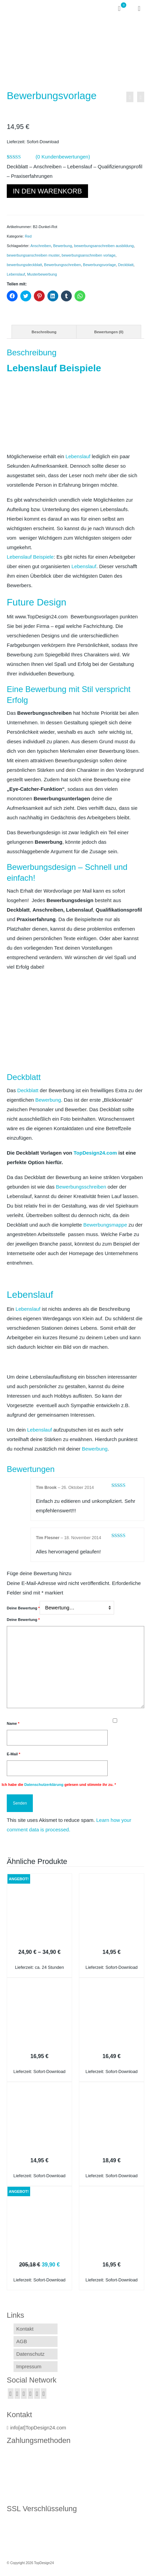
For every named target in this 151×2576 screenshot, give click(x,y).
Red (28, 236)
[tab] (44, 332)
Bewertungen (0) (108, 332)
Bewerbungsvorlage (99, 265)
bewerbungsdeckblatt (24, 265)
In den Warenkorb (47, 191)
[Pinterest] (44, 2393)
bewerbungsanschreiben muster (33, 255)
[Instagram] (24, 2393)
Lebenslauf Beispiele (30, 557)
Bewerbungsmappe (105, 1225)
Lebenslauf (16, 274)
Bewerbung (62, 246)
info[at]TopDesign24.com (36, 2427)
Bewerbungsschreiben (62, 265)
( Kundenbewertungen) (63, 157)
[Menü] (139, 8)
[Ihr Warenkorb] (122, 8)
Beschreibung (43, 332)
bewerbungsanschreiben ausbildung (104, 246)
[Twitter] (17, 2393)
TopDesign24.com (95, 1153)
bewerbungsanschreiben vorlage (88, 255)
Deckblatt (125, 265)
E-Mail (13, 1754)
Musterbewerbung (42, 274)
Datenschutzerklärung (44, 1784)
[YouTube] (37, 2393)
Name (13, 1723)
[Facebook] (11, 2393)
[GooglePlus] (31, 2393)
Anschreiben (40, 246)
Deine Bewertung (23, 1608)
